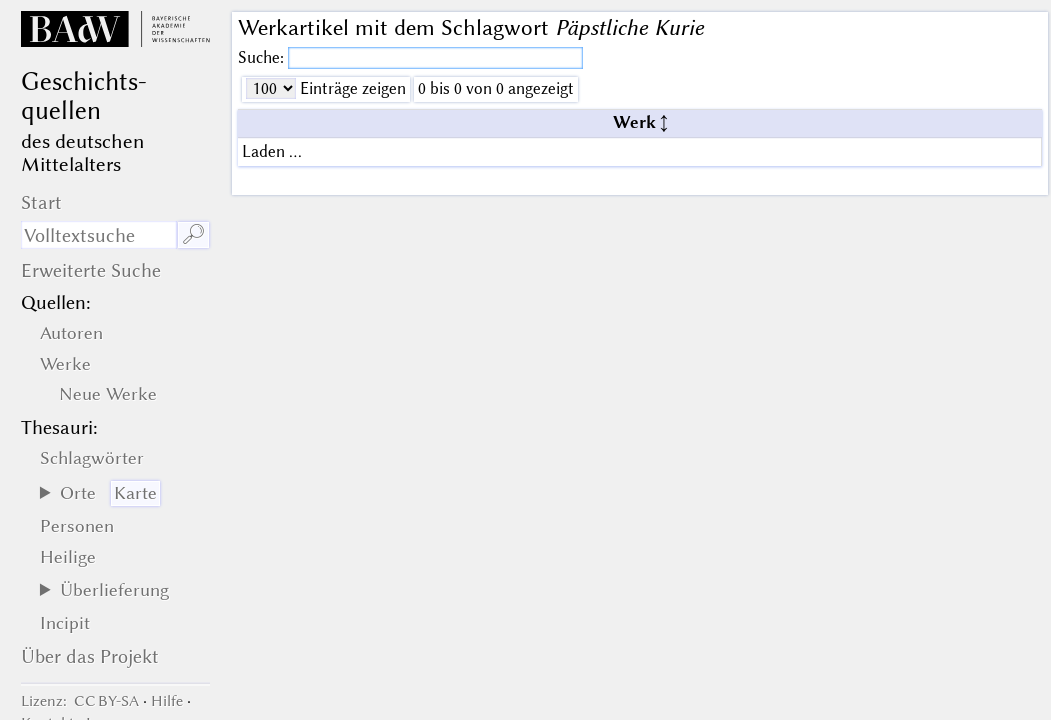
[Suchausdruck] (99, 235)
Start (41, 202)
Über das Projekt (90, 656)
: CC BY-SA (80, 701)
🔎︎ (193, 234)
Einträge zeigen (351, 88)
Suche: (263, 57)
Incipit (65, 623)
